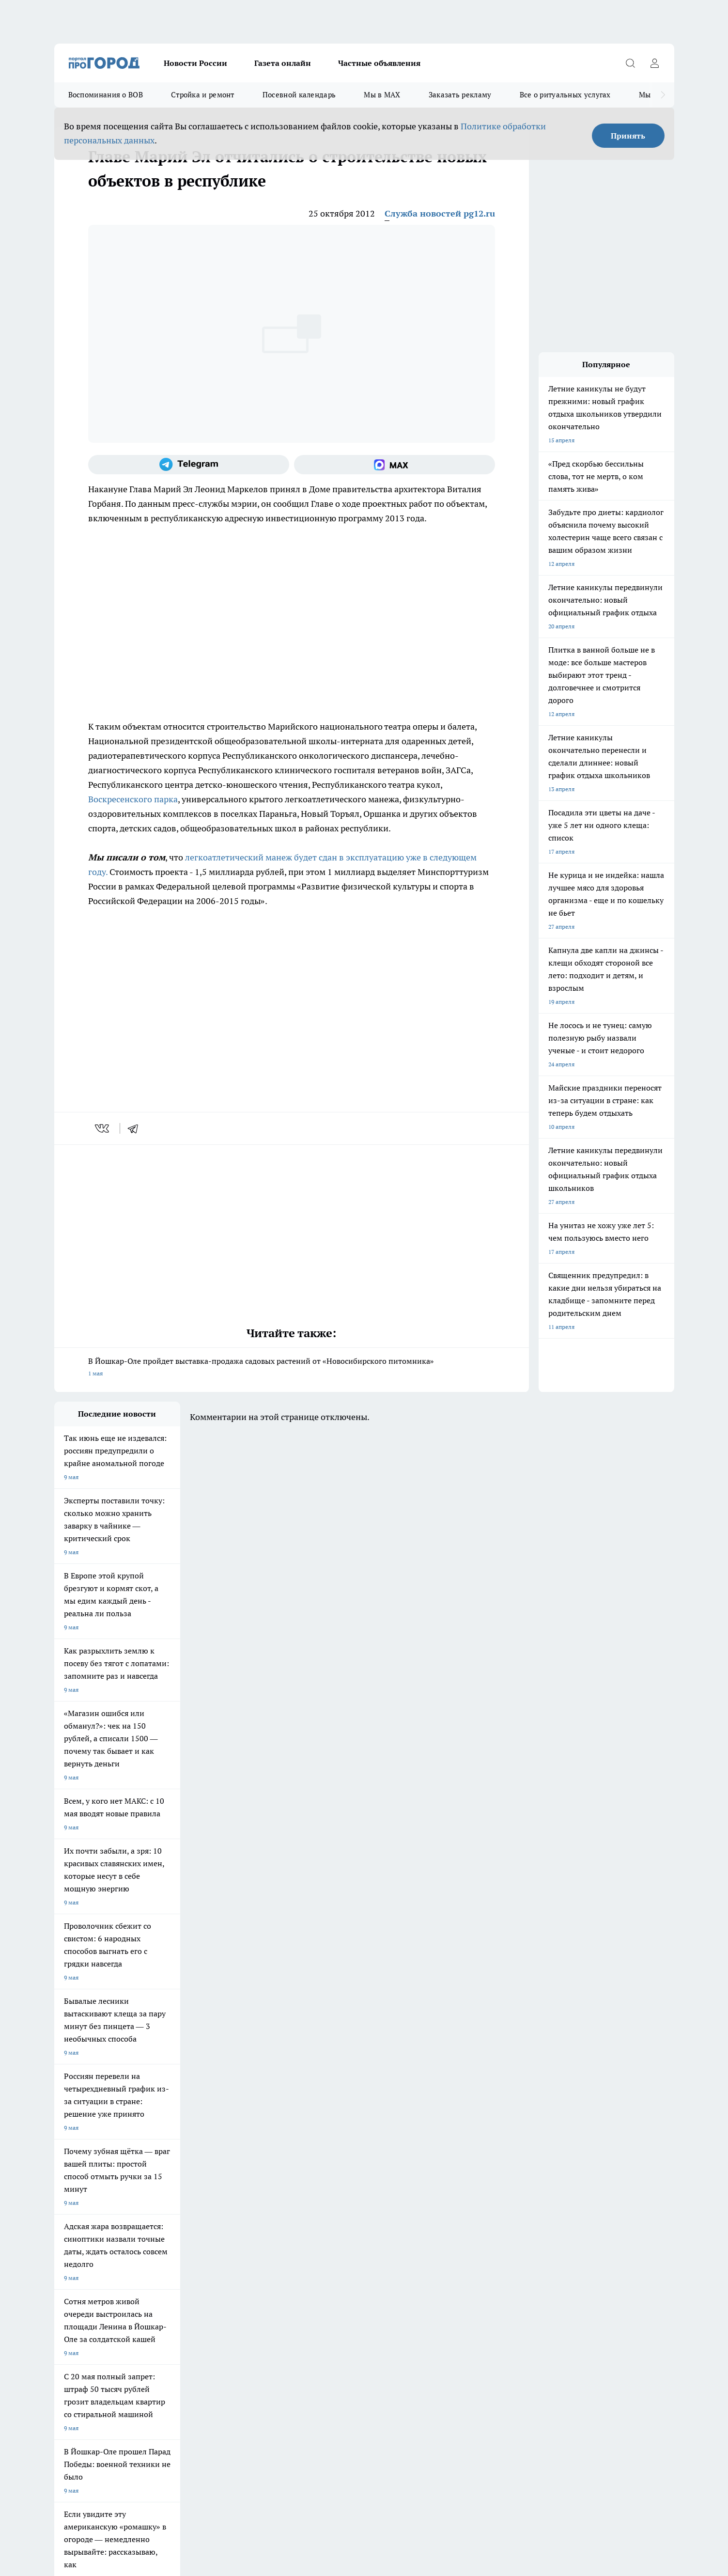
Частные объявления (379, 63)
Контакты (189, 2261)
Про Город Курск (160, 2191)
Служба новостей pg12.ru (440, 213)
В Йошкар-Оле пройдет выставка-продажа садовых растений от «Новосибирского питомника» (291, 1368)
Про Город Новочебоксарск (174, 2179)
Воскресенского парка (133, 799)
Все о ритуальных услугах (565, 94)
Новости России (195, 63)
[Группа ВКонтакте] (478, 2194)
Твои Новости (73, 2191)
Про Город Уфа (324, 2191)
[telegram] (136, 1128)
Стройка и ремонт (202, 94)
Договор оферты (77, 2249)
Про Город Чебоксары (84, 2179)
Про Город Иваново (413, 2179)
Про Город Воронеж (331, 2179)
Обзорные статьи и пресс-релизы (344, 2249)
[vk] (102, 1128)
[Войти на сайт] (655, 63)
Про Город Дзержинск (84, 2213)
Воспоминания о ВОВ (105, 94)
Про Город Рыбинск (247, 2191)
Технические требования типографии (226, 2249)
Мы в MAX (382, 94)
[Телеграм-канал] (188, 464)
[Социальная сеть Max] (394, 464)
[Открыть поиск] (630, 63)
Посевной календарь (299, 94)
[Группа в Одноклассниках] (502, 2194)
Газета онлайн (282, 63)
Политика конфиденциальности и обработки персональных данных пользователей (167, 2435)
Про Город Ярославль (249, 2179)
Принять (628, 136)
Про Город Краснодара (251, 2213)
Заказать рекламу (460, 94)
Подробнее (310, 2421)
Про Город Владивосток (169, 2213)
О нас (61, 2261)
